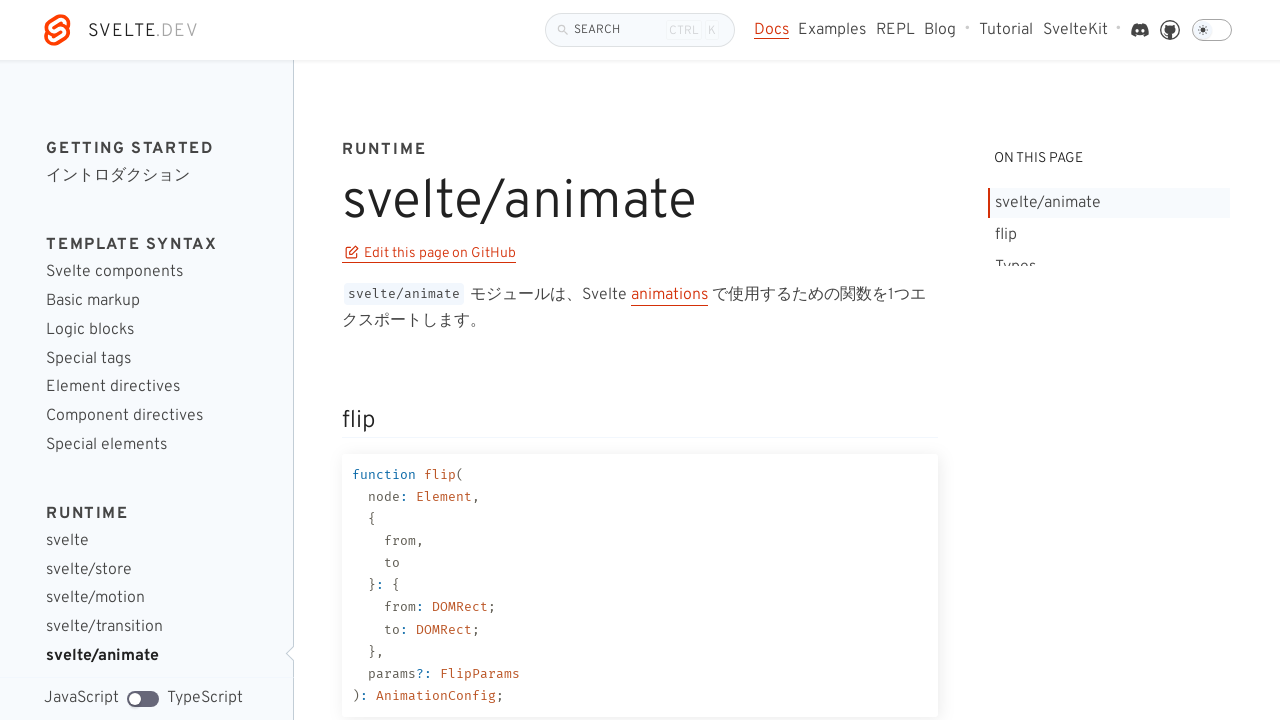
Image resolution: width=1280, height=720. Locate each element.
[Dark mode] (1212, 30)
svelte (67, 541)
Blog (940, 30)
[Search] (640, 30)
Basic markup (93, 301)
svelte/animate (102, 656)
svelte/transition (104, 627)
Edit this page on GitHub (430, 253)
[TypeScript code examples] (143, 699)
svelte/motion (95, 598)
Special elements (106, 445)
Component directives (124, 416)
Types (1015, 267)
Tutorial (1006, 30)
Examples (832, 30)
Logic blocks (90, 330)
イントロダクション (118, 176)
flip (1006, 235)
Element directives (113, 387)
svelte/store (89, 570)
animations (669, 295)
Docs (771, 30)
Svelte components (114, 272)
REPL (895, 30)
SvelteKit (1075, 30)
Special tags (88, 359)
